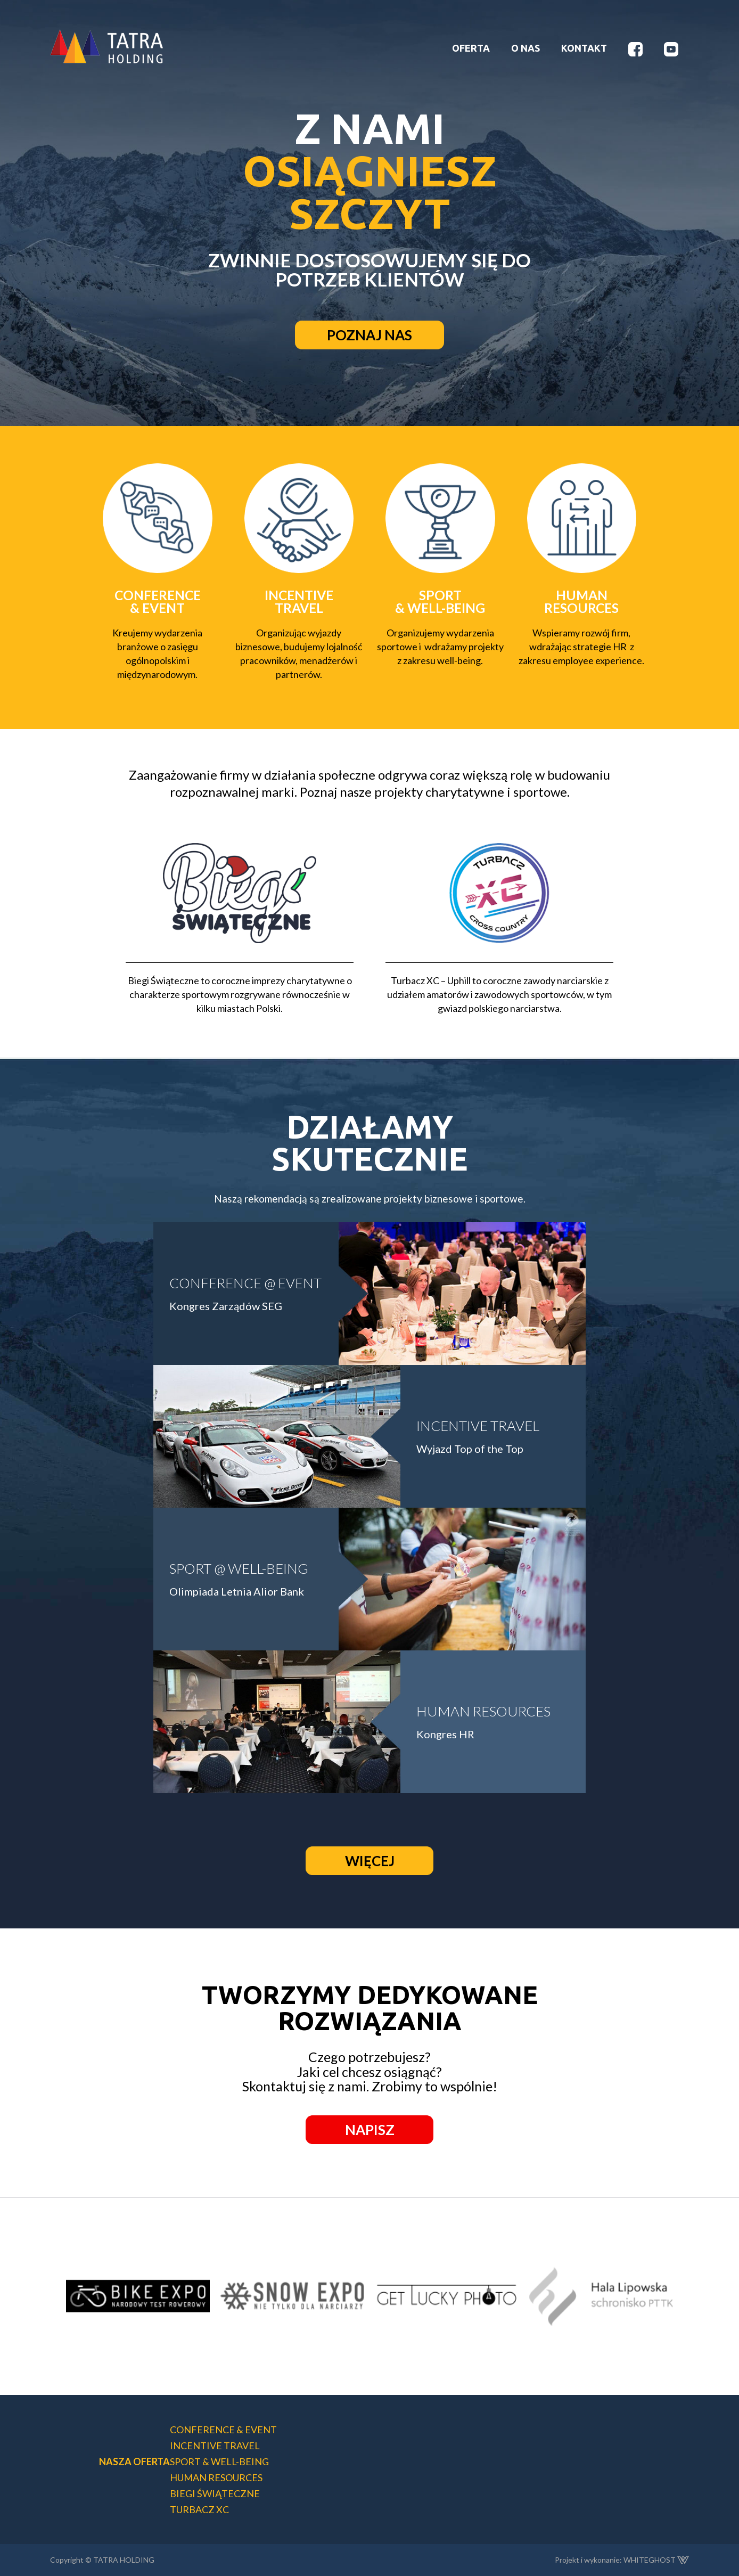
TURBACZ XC (199, 2509)
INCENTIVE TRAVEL (477, 1425)
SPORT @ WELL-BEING (238, 1568)
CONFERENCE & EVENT (157, 601)
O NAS (525, 48)
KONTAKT (584, 48)
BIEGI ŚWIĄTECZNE (215, 2493)
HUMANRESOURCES (581, 601)
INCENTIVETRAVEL (299, 601)
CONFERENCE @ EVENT (245, 1282)
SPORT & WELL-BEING (440, 601)
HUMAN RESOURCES (483, 1711)
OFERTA (471, 48)
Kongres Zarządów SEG (225, 1305)
